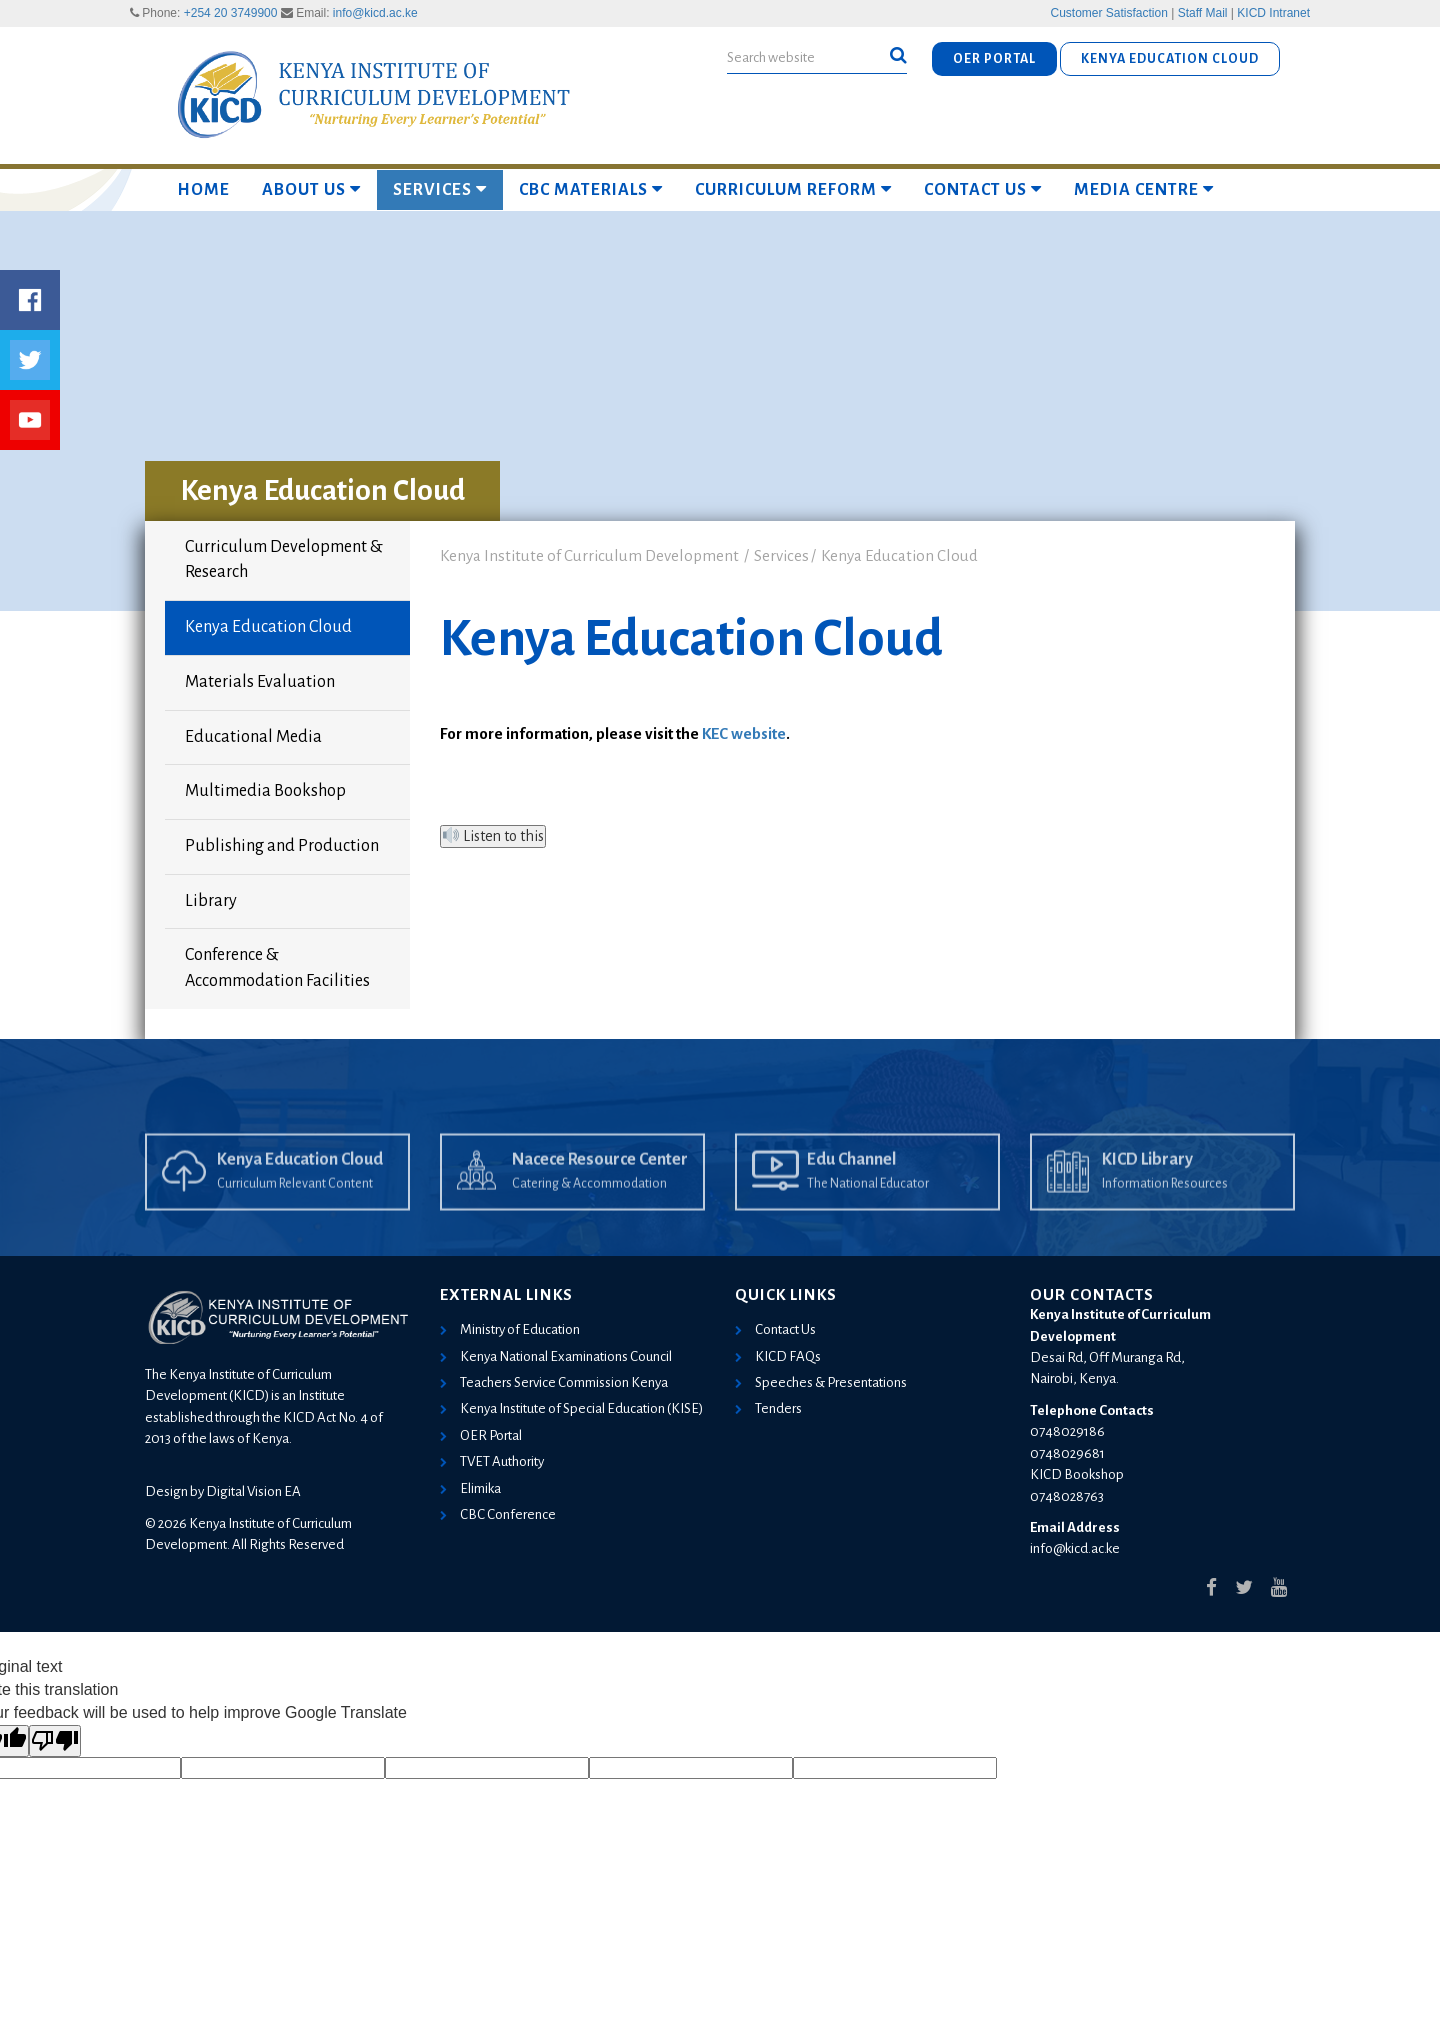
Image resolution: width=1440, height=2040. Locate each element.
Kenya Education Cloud (268, 627)
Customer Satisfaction (1109, 13)
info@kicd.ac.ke (375, 13)
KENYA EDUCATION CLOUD (1170, 59)
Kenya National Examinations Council (566, 1356)
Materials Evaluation (260, 682)
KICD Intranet (1273, 13)
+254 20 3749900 (231, 13)
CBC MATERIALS (591, 189)
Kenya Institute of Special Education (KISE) (581, 1408)
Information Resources (1165, 1216)
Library (211, 901)
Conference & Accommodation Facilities (277, 968)
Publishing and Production (282, 846)
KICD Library (1147, 1192)
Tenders (778, 1408)
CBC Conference (508, 1514)
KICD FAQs (788, 1356)
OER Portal (491, 1435)
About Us (311, 189)
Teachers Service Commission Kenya (564, 1382)
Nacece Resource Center (600, 1192)
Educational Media (253, 737)
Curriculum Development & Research (284, 560)
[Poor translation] (55, 1741)
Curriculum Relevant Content (295, 1216)
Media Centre (1144, 189)
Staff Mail (1203, 13)
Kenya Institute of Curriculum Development (589, 555)
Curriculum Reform (793, 189)
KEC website (744, 733)
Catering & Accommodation (589, 1216)
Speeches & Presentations (831, 1382)
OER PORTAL (994, 59)
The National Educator (868, 1216)
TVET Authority (502, 1461)
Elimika (480, 1488)
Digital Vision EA (253, 1491)
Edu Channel (851, 1192)
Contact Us (983, 189)
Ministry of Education (520, 1329)
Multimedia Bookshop (265, 791)
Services (440, 189)
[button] (898, 56)
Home (203, 190)
